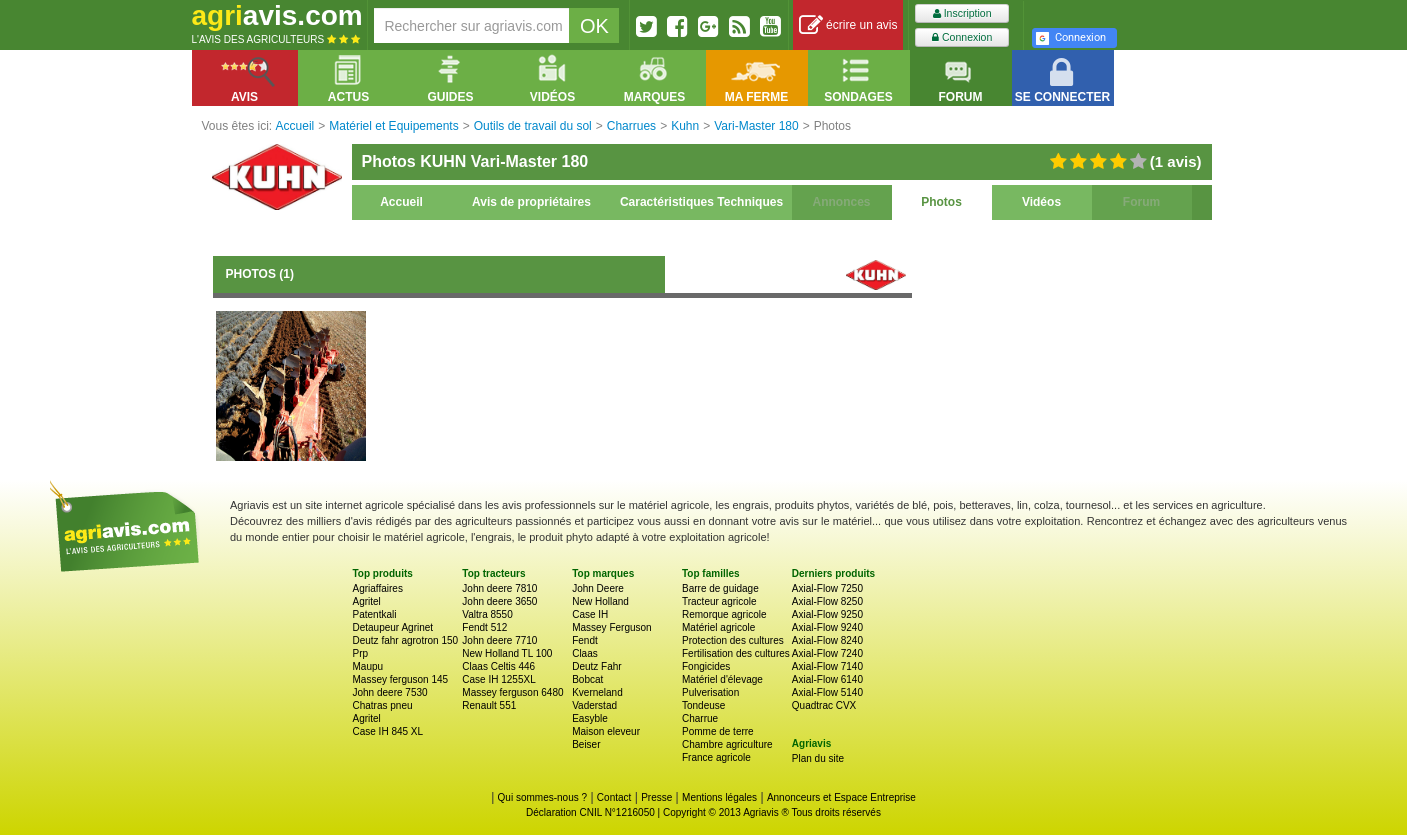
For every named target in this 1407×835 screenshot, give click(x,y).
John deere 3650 (499, 601)
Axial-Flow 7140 (827, 666)
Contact (614, 797)
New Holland (600, 601)
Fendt (585, 640)
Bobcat (587, 679)
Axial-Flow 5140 (827, 692)
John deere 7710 (499, 640)
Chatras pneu (383, 705)
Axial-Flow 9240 (827, 627)
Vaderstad (594, 705)
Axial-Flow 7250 (827, 588)
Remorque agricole (724, 614)
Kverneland (597, 692)
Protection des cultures (733, 640)
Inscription (962, 13)
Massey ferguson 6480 (512, 692)
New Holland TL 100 (507, 653)
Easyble (590, 718)
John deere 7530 (390, 692)
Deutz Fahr (596, 666)
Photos (941, 202)
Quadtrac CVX (824, 705)
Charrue (700, 718)
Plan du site (818, 758)
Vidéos (1041, 202)
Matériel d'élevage (722, 679)
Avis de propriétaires (531, 202)
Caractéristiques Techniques (701, 202)
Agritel (367, 601)
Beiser (586, 744)
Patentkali (375, 614)
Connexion (962, 37)
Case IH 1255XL (498, 679)
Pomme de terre (718, 731)
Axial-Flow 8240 (827, 640)
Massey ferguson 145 (401, 679)
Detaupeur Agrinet (393, 627)
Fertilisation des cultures (736, 653)
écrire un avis (848, 25)
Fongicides (706, 666)
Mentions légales (719, 797)
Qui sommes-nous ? (542, 797)
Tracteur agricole (719, 601)
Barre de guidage (720, 588)
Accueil (401, 202)
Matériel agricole (718, 627)
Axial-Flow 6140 (827, 679)
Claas (585, 653)
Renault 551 (489, 705)
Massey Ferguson (611, 627)
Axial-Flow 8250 (827, 601)
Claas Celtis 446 (498, 666)
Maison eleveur (606, 731)
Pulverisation (710, 692)
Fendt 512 (484, 627)
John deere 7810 (499, 588)
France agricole (716, 757)
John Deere (598, 588)
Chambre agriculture (727, 744)
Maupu (368, 666)
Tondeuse (703, 705)
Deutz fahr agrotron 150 (406, 640)
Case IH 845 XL (388, 731)
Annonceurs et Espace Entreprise (841, 797)
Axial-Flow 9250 (827, 614)
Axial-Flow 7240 (827, 653)
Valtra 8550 (487, 614)
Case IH (590, 614)
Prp (361, 653)
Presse (656, 797)
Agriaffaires (378, 588)
